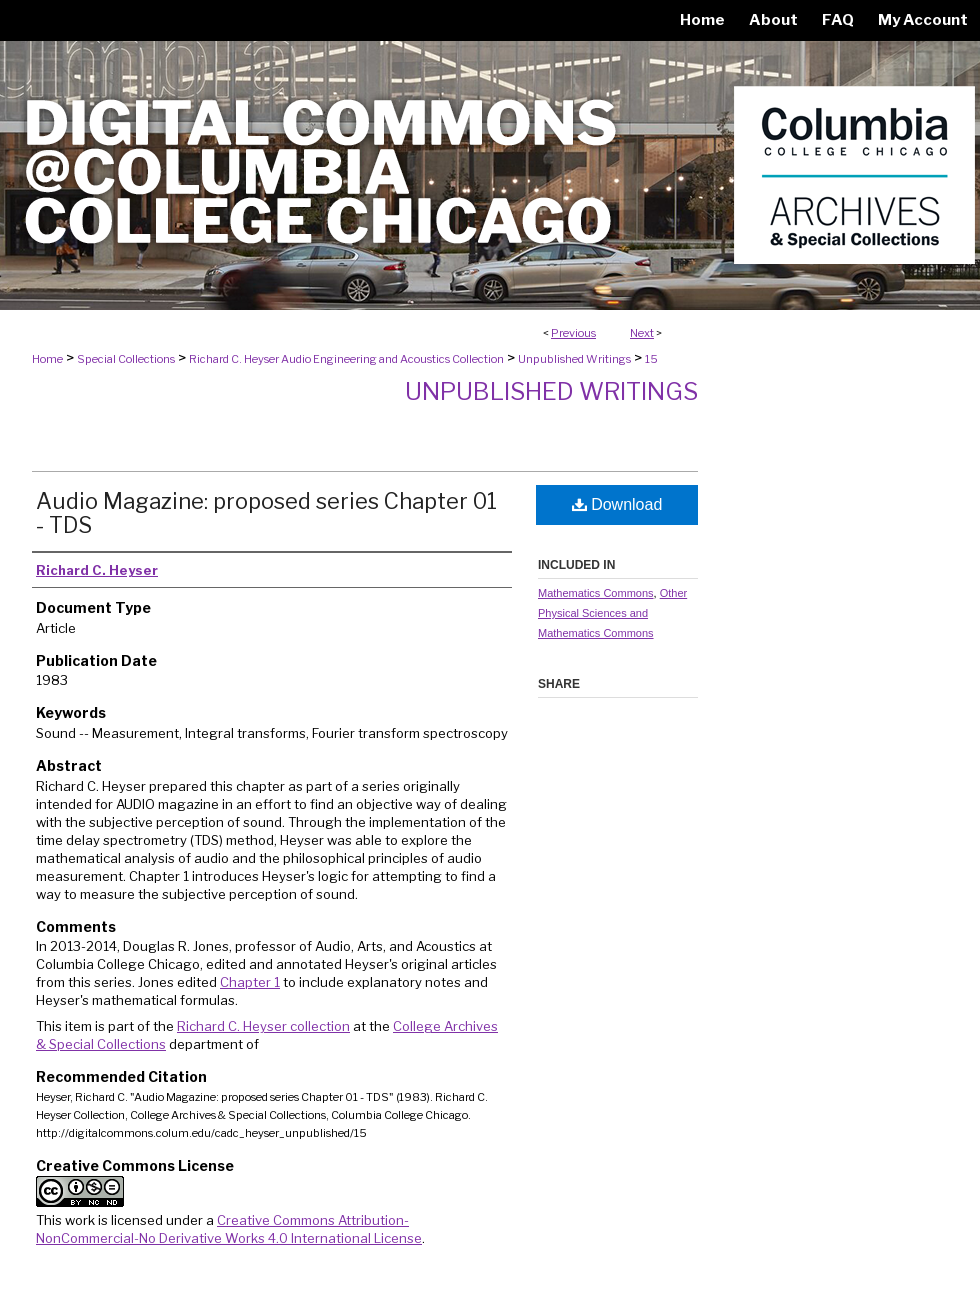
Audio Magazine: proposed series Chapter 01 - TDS (266, 513)
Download (617, 504)
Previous (573, 333)
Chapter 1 (250, 982)
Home (47, 359)
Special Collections (126, 359)
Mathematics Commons (596, 593)
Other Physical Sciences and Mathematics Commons (612, 613)
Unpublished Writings (574, 359)
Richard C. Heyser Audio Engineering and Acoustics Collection (346, 359)
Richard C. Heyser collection (263, 1026)
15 (651, 359)
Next (642, 333)
